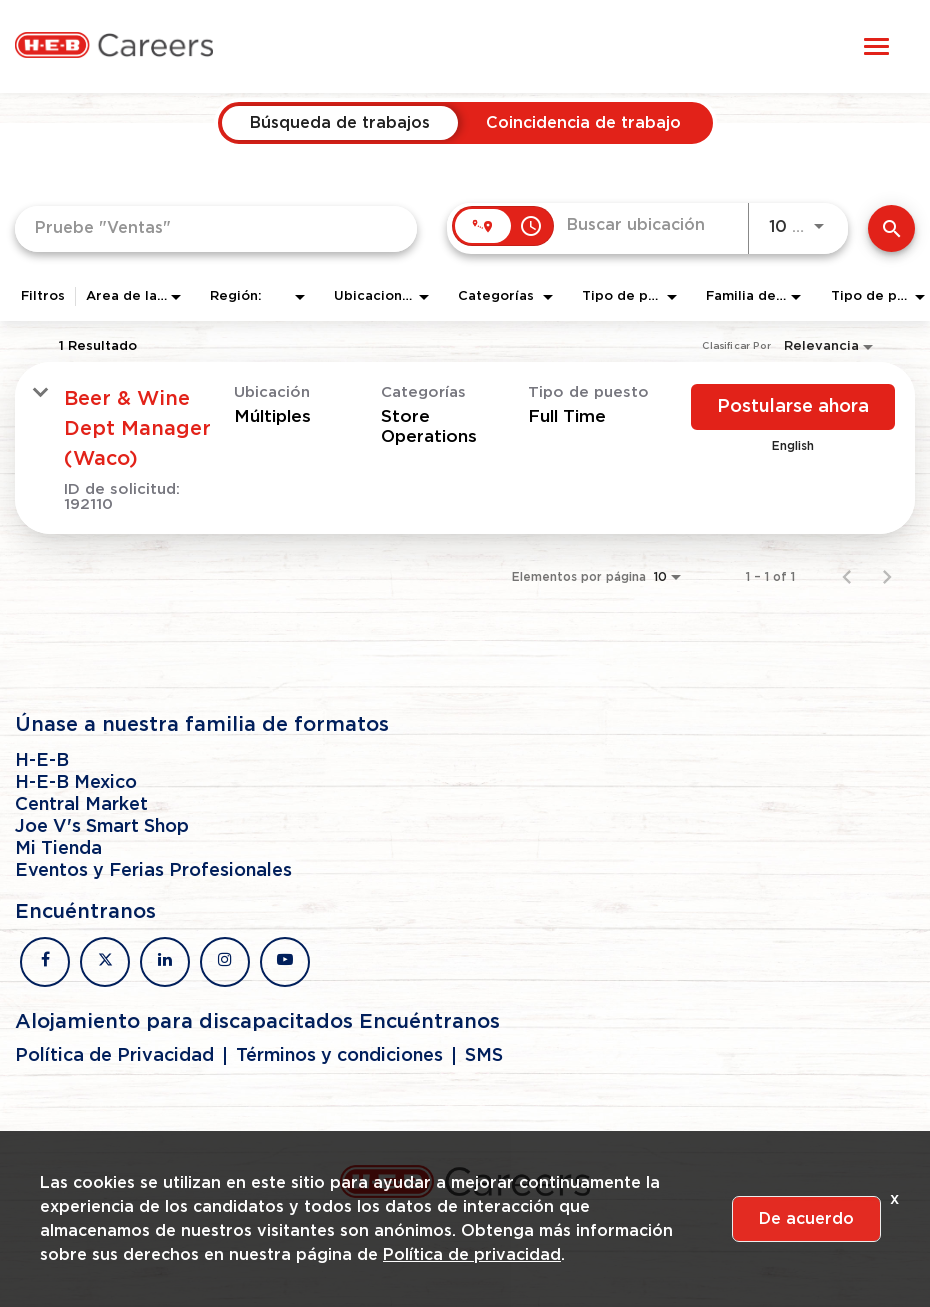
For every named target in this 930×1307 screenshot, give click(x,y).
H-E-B (42, 761)
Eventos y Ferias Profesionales (153, 871)
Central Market (81, 805)
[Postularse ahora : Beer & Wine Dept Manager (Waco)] (793, 407)
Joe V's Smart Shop (102, 827)
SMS (484, 1056)
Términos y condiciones (339, 1056)
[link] (465, 448)
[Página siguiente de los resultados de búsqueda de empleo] (887, 577)
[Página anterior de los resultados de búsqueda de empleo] (847, 577)
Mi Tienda (58, 849)
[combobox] (216, 228)
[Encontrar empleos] (891, 228)
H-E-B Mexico (76, 783)
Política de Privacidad (114, 1056)
